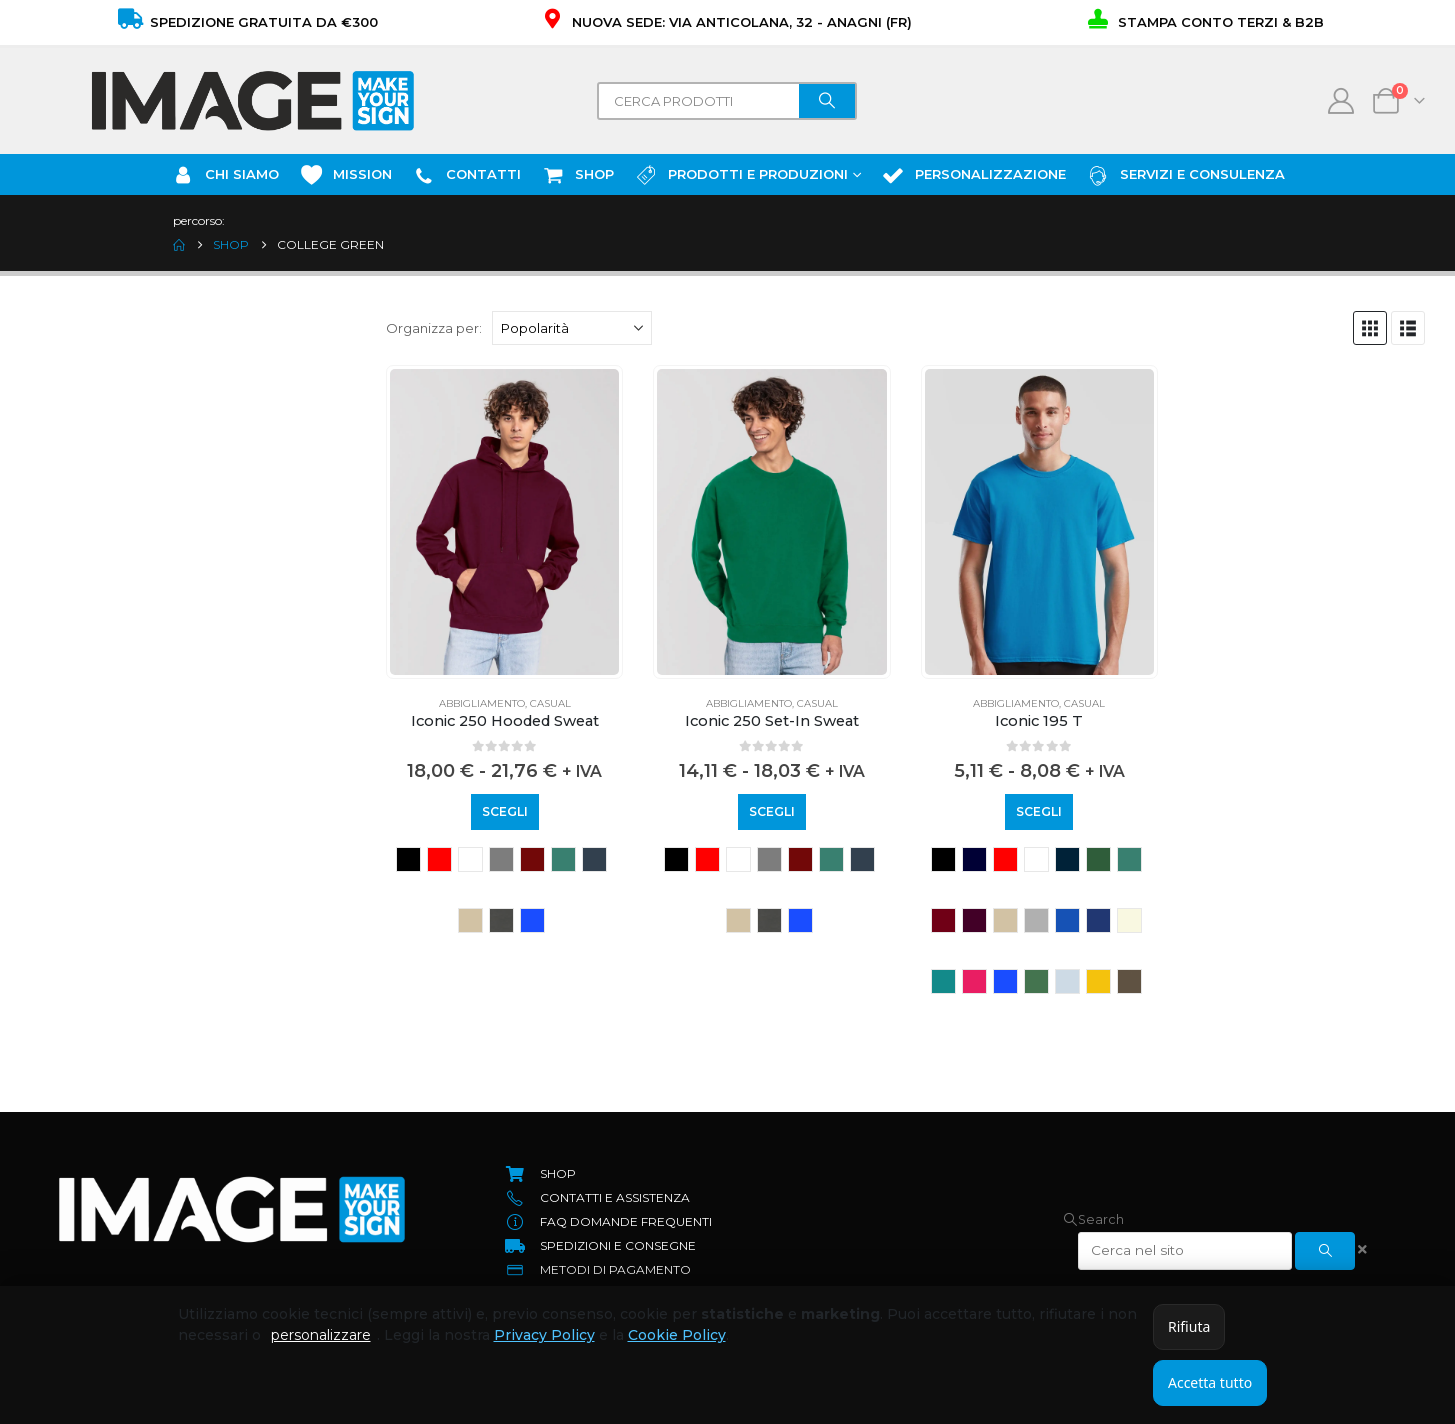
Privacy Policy (544, 1335)
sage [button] (1036, 981)
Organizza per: (434, 328)
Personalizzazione (973, 175)
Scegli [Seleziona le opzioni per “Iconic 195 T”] (1039, 811)
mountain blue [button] (1098, 920)
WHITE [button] (470, 859)
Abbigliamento (482, 703)
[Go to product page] (504, 522)
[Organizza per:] (572, 328)
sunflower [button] (1098, 981)
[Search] (827, 101)
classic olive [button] (1098, 859)
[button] (1370, 328)
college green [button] (563, 859)
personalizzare (321, 1335)
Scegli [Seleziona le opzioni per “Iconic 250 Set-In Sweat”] (772, 811)
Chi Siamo (225, 175)
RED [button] (439, 859)
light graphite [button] (501, 920)
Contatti (466, 175)
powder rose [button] (974, 981)
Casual (550, 703)
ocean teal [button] (943, 981)
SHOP (577, 175)
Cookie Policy (677, 1335)
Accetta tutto (1210, 1382)
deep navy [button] (594, 859)
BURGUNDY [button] (532, 859)
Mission (345, 175)
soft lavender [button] (1067, 981)
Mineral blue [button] (1067, 920)
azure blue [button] (1067, 859)
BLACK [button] (408, 859)
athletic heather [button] (501, 859)
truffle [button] (1129, 981)
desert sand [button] (470, 920)
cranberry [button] (943, 920)
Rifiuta (1189, 1326)
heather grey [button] (1036, 920)
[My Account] (1341, 101)
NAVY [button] (974, 859)
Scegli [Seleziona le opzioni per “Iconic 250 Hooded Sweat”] (505, 811)
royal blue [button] (532, 920)
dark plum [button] (974, 920)
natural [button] (1129, 920)
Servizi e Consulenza (1185, 175)
